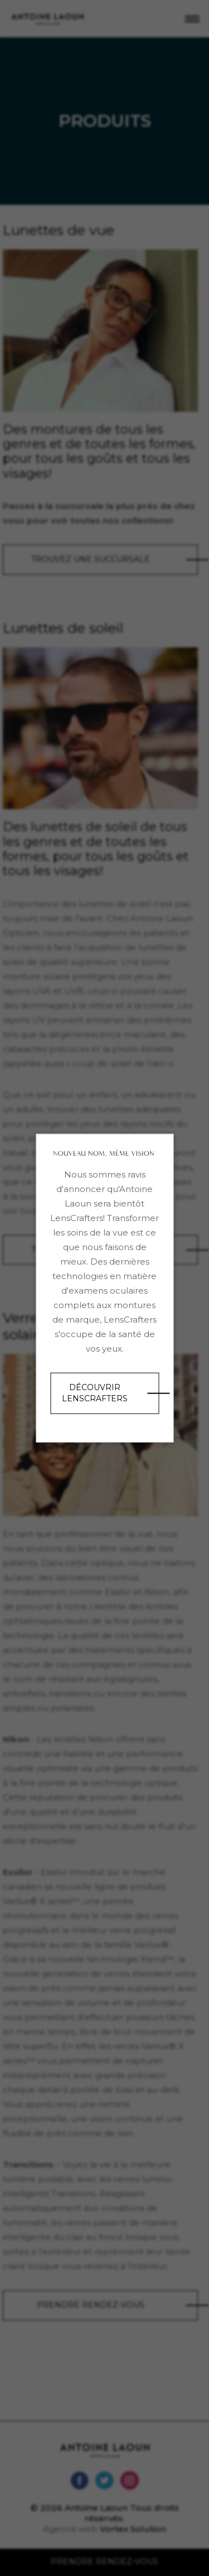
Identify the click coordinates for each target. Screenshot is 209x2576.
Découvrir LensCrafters (95, 1393)
